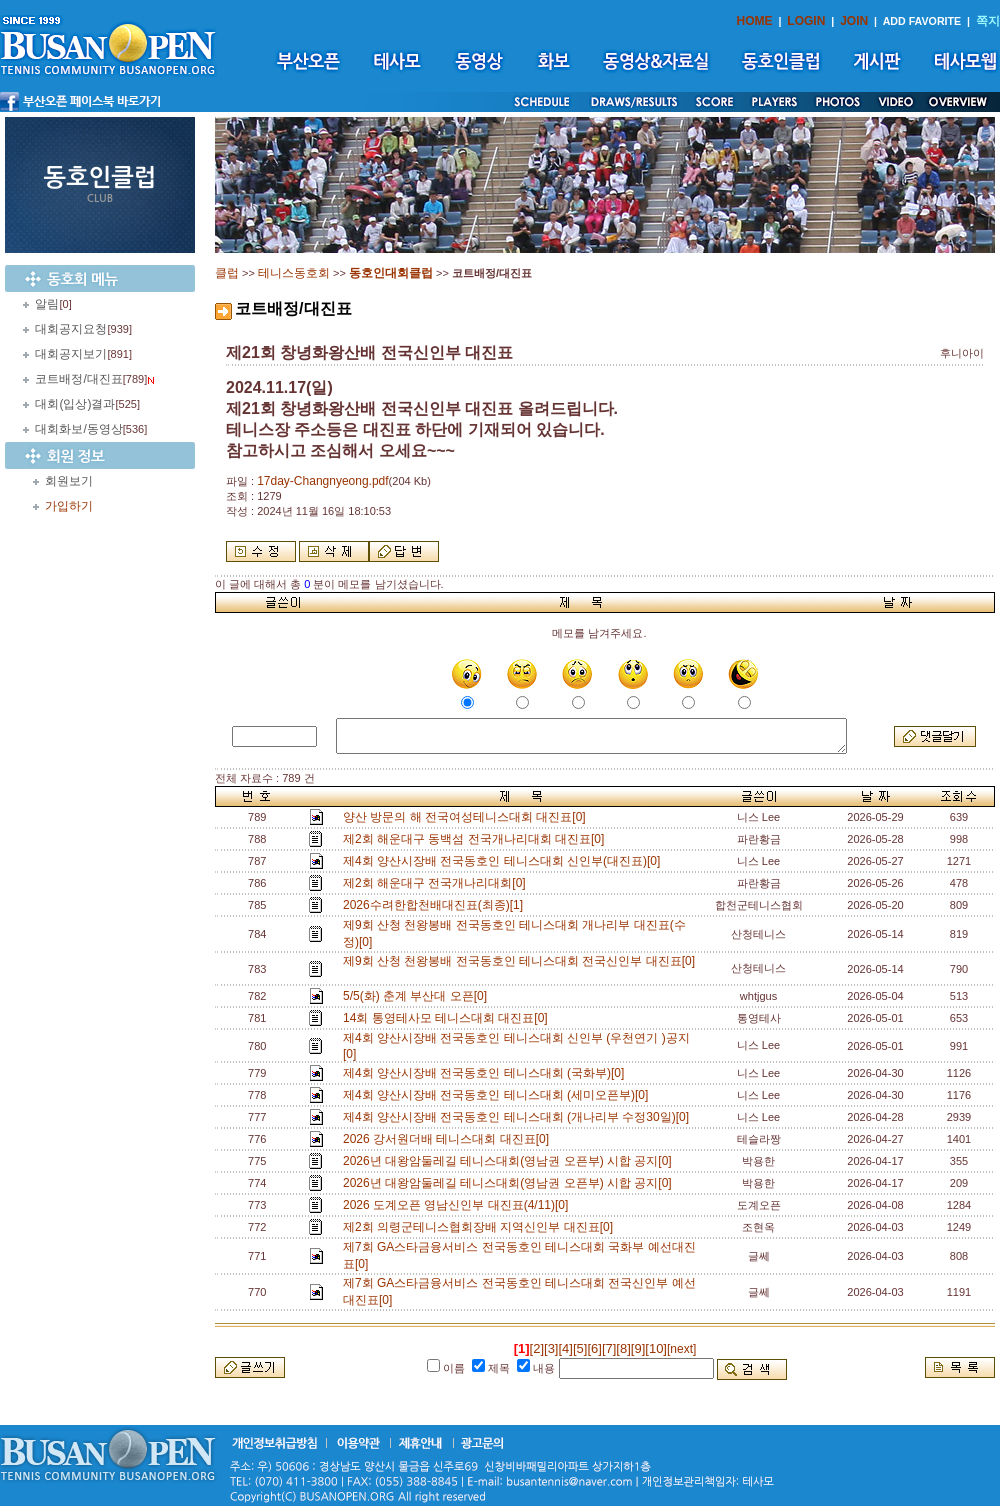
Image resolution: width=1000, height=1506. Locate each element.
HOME (755, 21)
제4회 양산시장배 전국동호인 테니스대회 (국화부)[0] (487, 1073)
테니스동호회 (294, 273)
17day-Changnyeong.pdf (322, 481)
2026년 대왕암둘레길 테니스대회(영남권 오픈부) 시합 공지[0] (510, 1161)
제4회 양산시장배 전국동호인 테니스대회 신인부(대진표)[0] (505, 861)
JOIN (854, 21)
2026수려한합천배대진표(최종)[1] (436, 905)
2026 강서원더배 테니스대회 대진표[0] (449, 1139)
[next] (681, 1349)
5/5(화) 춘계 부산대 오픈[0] (418, 996)
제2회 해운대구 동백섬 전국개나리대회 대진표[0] (477, 839)
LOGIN (806, 21)
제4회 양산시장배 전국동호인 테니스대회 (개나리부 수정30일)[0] (519, 1117)
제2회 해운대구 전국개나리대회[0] (437, 883)
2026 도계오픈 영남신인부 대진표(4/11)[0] (459, 1205)
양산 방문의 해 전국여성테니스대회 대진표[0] (467, 817)
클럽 (227, 273)
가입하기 (69, 506)
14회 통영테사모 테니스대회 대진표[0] (448, 1018)
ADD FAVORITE (922, 21)
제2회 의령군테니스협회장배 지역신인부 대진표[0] (481, 1227)
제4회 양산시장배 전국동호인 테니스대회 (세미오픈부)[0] (499, 1095)
